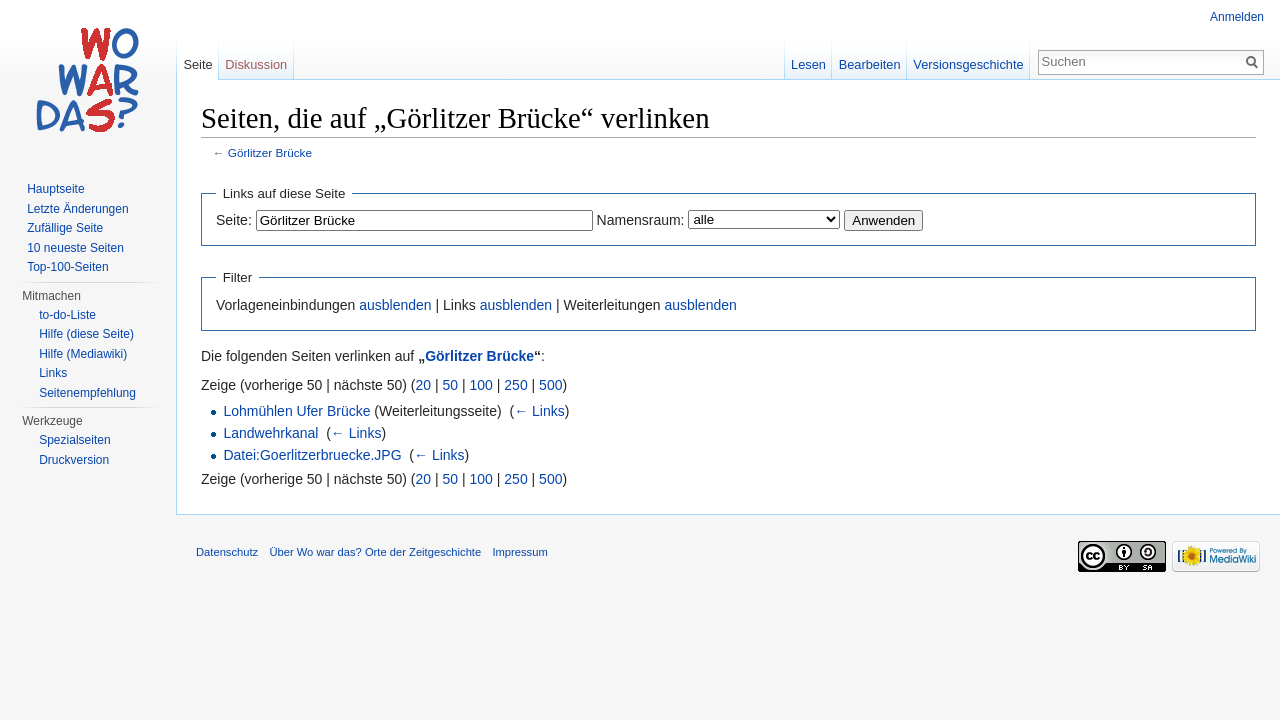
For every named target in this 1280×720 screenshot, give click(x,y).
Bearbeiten (870, 64)
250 (515, 385)
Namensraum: (641, 220)
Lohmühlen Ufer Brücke (296, 411)
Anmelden (1237, 17)
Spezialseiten (74, 440)
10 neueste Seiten (75, 248)
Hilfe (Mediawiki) (83, 354)
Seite (197, 64)
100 (481, 385)
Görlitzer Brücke (270, 152)
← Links (539, 411)
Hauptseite (55, 189)
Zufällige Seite (65, 228)
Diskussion (256, 64)
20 (424, 385)
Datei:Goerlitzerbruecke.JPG (312, 455)
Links (53, 373)
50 (451, 385)
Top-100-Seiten (67, 267)
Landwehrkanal (270, 433)
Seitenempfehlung (87, 393)
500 (550, 385)
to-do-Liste (67, 315)
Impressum (519, 552)
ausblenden (395, 305)
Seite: (234, 220)
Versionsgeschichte (968, 64)
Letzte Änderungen (77, 209)
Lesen (808, 64)
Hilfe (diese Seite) (86, 334)
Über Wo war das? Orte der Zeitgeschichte (375, 552)
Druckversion (74, 460)
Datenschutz (227, 552)
